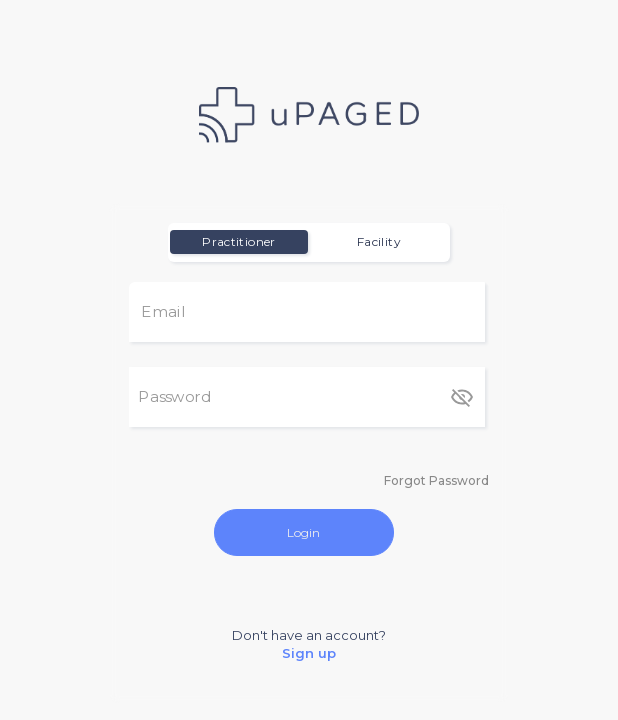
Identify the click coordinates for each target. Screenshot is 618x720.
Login (303, 532)
